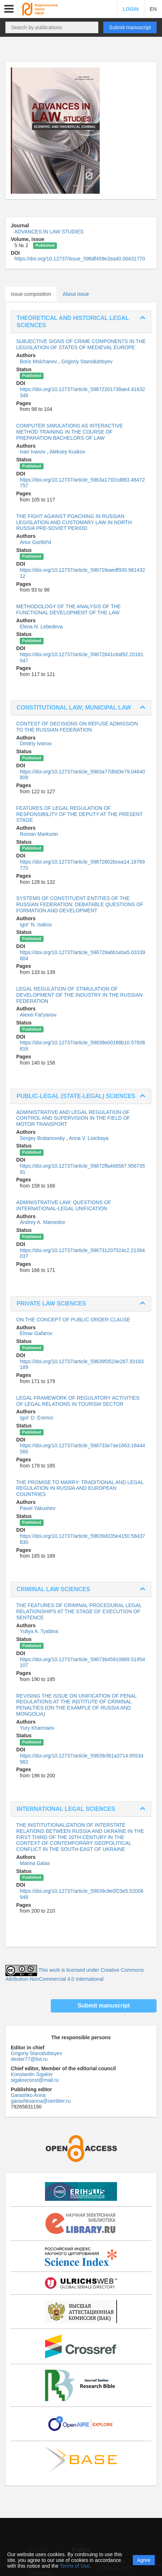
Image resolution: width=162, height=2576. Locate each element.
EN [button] (153, 9)
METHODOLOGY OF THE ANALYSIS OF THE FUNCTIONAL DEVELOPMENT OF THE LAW (68, 609)
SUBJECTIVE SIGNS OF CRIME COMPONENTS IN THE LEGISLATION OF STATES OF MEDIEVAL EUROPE (81, 344)
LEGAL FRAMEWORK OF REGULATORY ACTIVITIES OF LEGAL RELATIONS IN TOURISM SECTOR (77, 1401)
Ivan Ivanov (33, 452)
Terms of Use (74, 2566)
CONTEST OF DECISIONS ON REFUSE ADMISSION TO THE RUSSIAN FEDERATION (77, 727)
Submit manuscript (130, 27)
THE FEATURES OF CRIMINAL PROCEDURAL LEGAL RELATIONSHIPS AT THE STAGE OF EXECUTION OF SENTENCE (78, 1611)
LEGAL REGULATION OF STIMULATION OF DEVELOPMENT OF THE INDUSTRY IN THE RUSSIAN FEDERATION (79, 995)
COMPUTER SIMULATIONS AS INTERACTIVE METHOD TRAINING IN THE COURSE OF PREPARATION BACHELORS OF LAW (69, 432)
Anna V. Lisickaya (88, 1138)
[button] (9, 9)
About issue (76, 294)
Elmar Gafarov (36, 1333)
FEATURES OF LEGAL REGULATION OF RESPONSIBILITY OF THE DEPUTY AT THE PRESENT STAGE (79, 814)
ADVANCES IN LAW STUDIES (49, 231)
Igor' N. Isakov (36, 924)
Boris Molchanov (39, 361)
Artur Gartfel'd (35, 542)
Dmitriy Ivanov (36, 743)
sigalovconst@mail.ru (35, 2080)
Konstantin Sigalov (32, 2074)
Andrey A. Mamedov (42, 1222)
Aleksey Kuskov (67, 452)
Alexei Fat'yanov (38, 1015)
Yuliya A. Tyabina (39, 1631)
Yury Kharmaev (37, 1728)
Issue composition (31, 294)
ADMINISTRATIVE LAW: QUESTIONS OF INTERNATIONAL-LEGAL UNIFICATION (63, 1205)
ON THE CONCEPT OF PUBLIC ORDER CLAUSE (73, 1319)
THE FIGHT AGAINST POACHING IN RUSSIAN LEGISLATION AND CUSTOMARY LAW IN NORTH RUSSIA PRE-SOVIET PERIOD (74, 522)
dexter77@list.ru (29, 2059)
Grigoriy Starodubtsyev (86, 361)
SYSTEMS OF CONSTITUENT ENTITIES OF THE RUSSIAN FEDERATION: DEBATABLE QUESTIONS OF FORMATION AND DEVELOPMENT (79, 904)
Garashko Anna (28, 2095)
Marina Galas (35, 1863)
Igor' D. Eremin (36, 1418)
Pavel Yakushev (37, 1508)
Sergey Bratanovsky (43, 1138)
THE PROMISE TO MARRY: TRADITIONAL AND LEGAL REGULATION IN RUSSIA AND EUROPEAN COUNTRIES (79, 1488)
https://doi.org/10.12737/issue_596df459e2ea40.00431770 (79, 259)
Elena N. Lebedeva (41, 626)
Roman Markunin (39, 834)
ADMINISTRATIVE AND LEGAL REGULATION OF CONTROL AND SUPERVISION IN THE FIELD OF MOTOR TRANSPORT (73, 1118)
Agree (143, 2560)
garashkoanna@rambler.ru (41, 2101)
